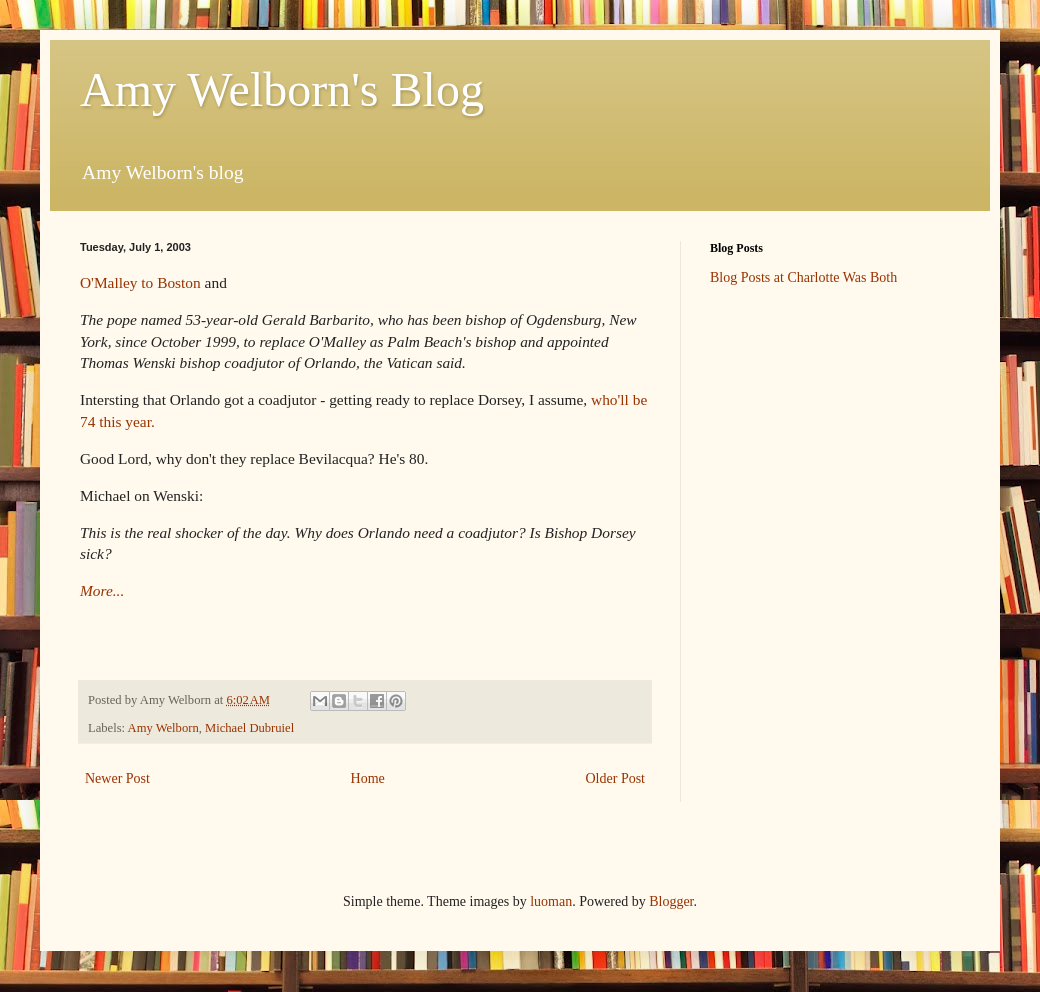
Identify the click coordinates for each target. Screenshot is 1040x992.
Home (368, 778)
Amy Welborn (163, 728)
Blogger (671, 901)
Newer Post (117, 778)
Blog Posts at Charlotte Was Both (803, 277)
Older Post (616, 778)
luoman (551, 901)
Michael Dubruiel (249, 728)
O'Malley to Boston (140, 282)
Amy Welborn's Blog (282, 89)
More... (102, 590)
